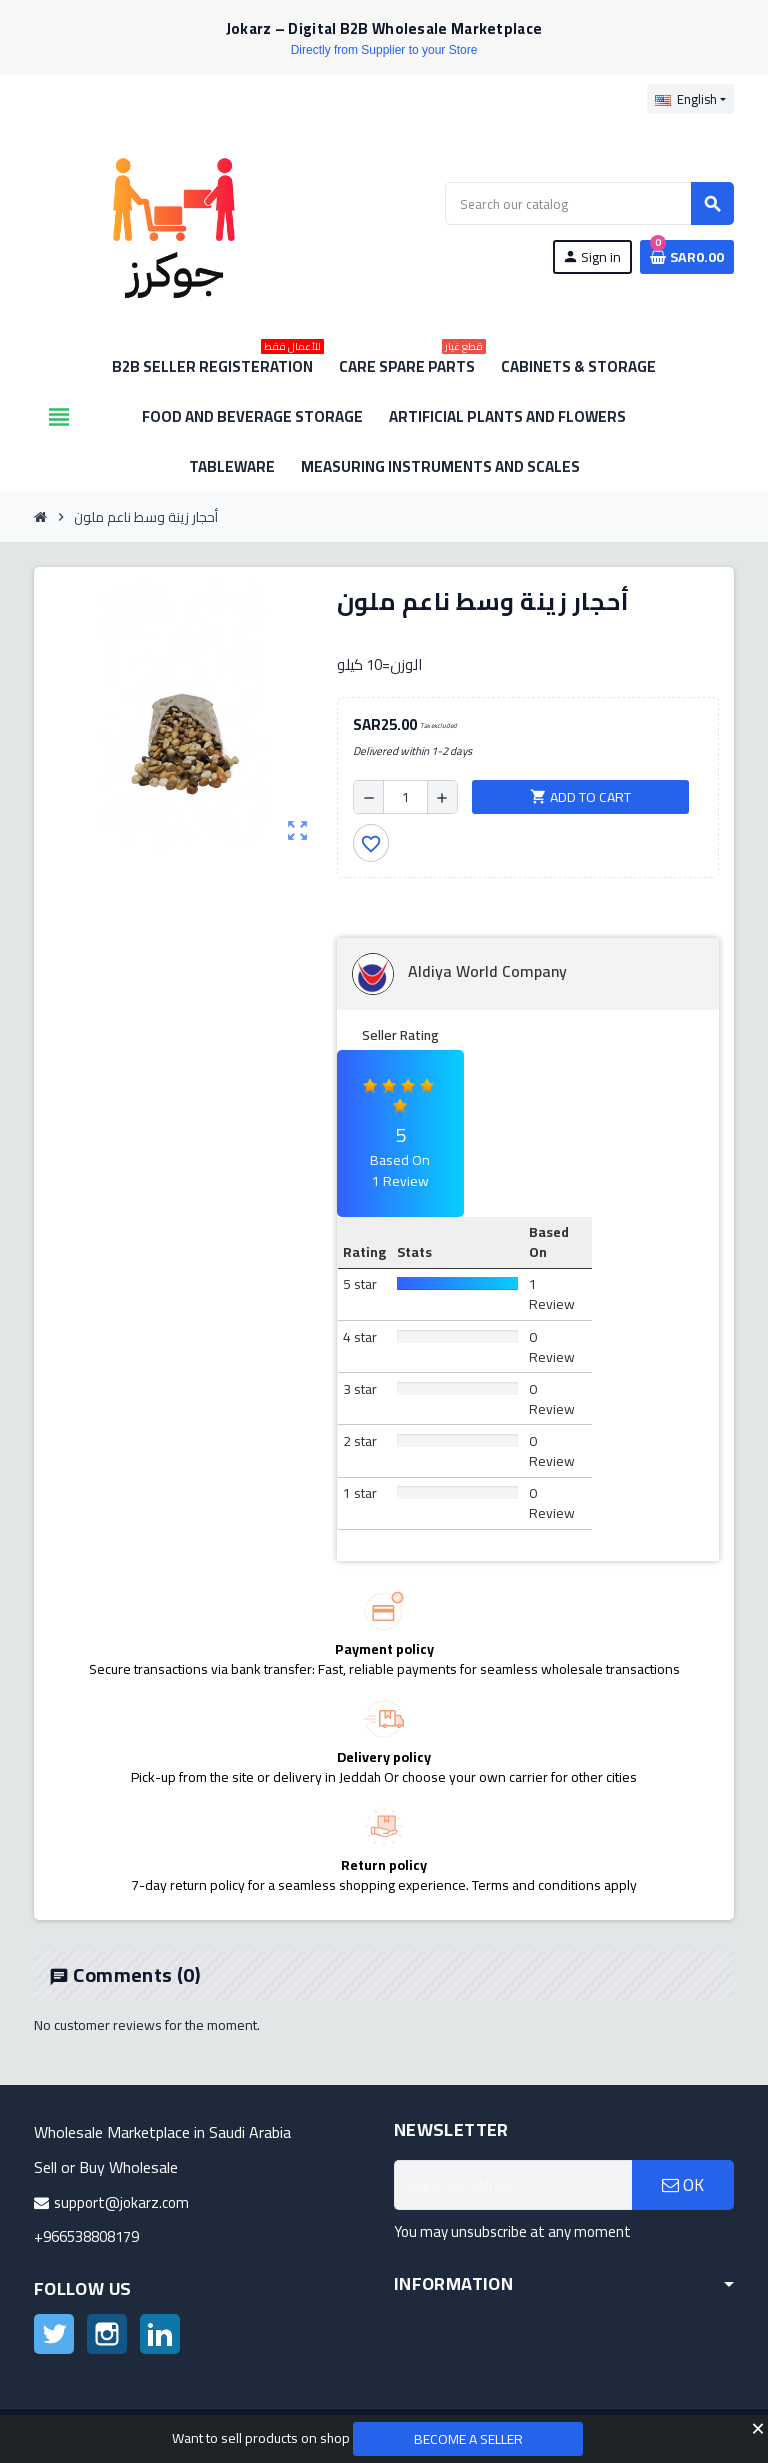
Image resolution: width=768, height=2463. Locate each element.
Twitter (54, 2334)
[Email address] (513, 2185)
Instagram (107, 2334)
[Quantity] (405, 797)
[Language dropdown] (690, 99)
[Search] (589, 203)
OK (683, 2185)
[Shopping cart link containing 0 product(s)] (687, 257)
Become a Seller (468, 2439)
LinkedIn (160, 2334)
